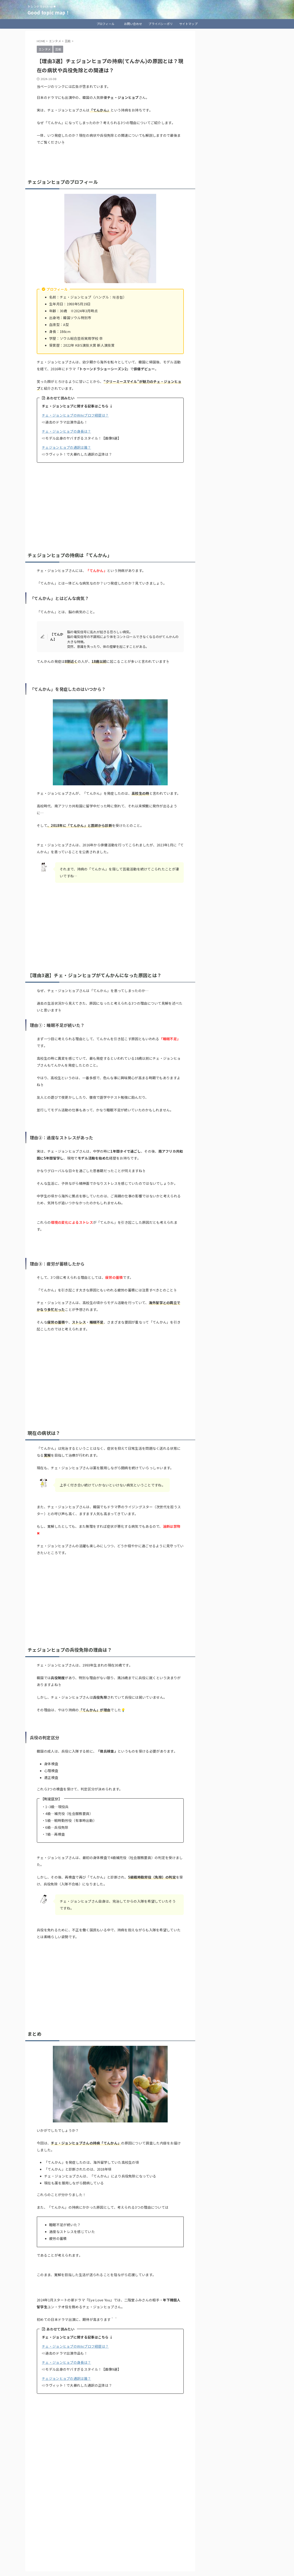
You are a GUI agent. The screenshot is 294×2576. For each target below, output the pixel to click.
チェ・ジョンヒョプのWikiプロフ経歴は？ (75, 415)
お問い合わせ (133, 24)
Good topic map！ (49, 12)
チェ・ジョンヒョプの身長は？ (66, 431)
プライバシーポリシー (160, 25)
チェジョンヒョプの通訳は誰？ (66, 447)
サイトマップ (188, 24)
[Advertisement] (110, 512)
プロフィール (105, 24)
